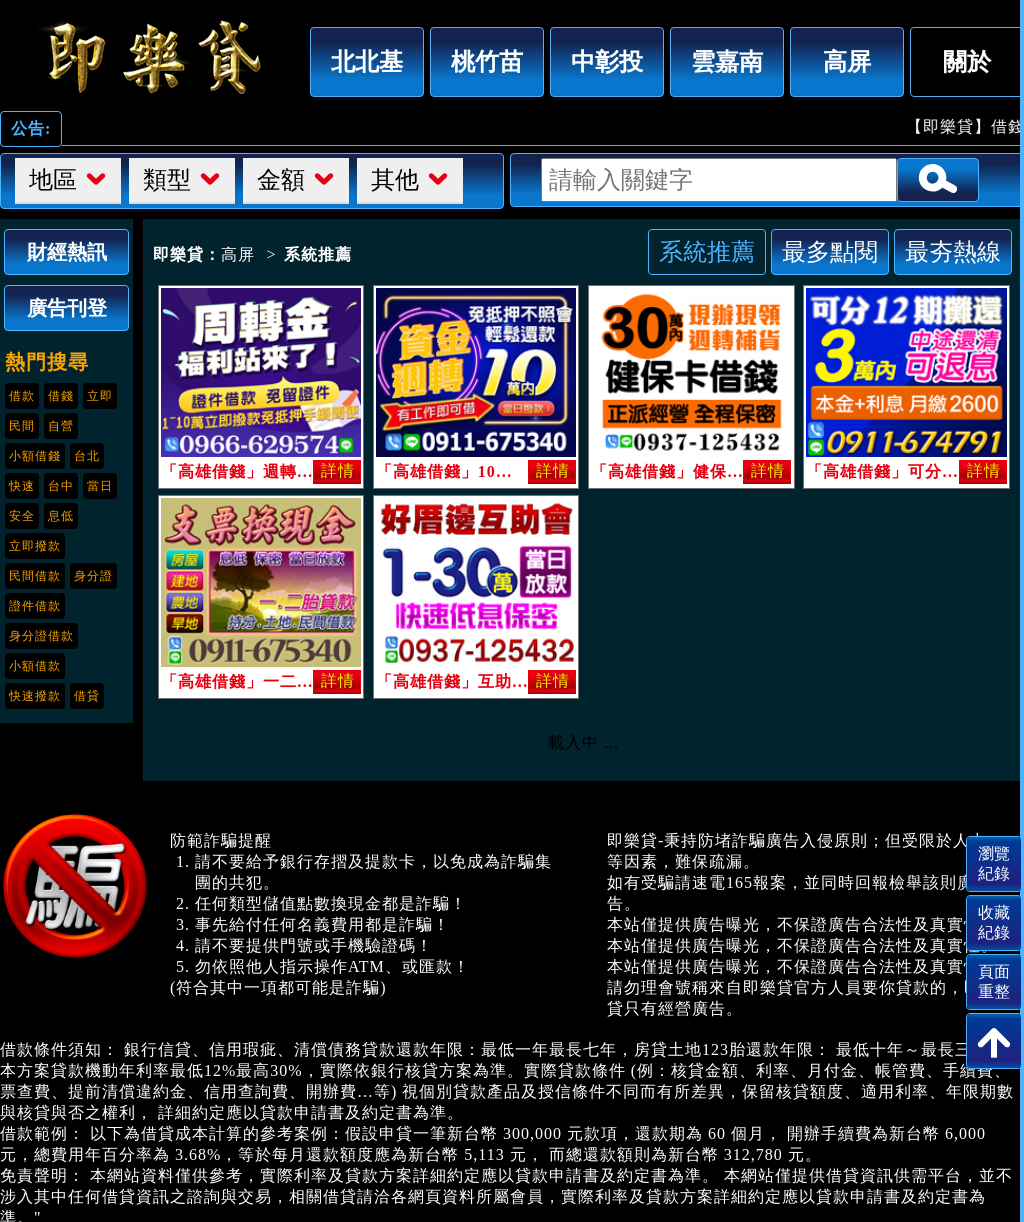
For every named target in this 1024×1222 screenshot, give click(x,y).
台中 (61, 486)
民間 (22, 426)
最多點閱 (830, 251)
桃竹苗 (487, 61)
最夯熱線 (953, 251)
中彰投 (607, 61)
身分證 (93, 576)
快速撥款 (35, 696)
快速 (22, 486)
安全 (22, 516)
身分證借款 (41, 636)
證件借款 (35, 606)
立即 (100, 396)
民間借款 (35, 576)
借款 (22, 396)
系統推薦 (707, 251)
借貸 (87, 696)
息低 (61, 516)
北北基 (367, 61)
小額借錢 (35, 456)
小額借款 (35, 666)
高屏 (847, 61)
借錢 (61, 396)
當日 (100, 486)
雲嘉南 (727, 61)
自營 (61, 426)
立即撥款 (35, 546)
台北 (87, 456)
